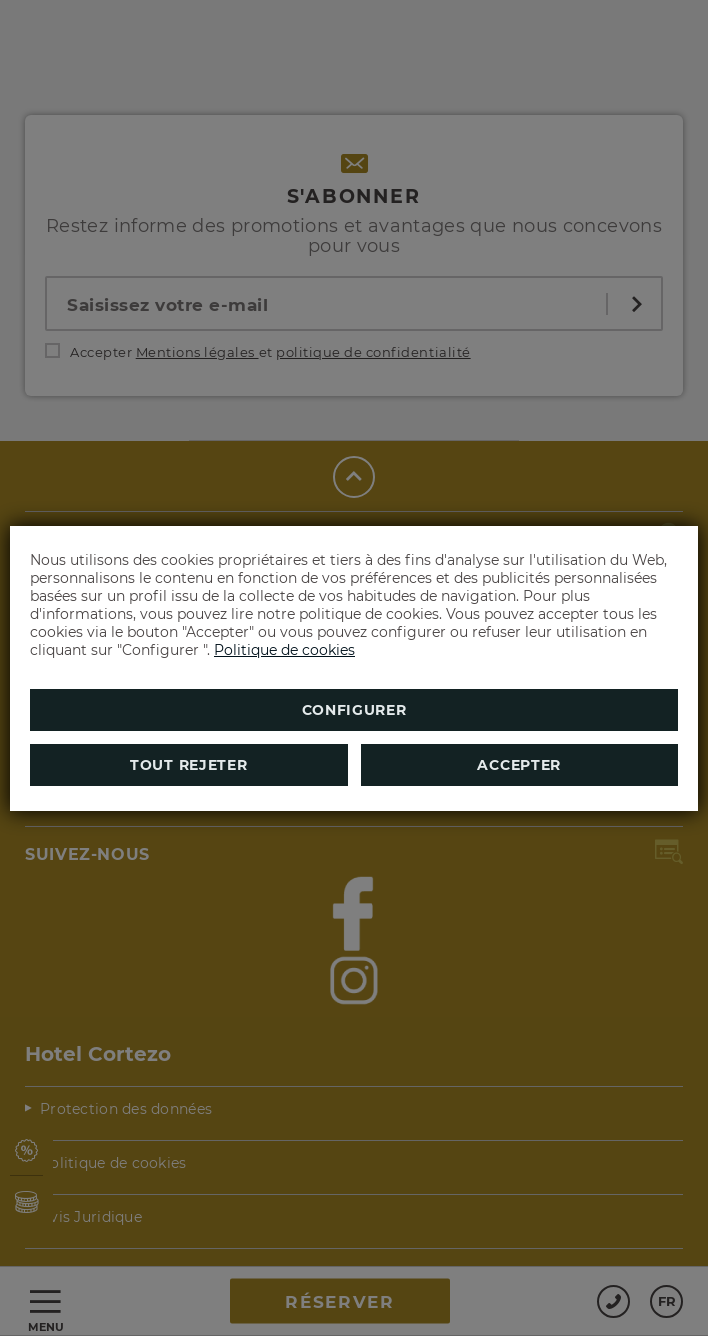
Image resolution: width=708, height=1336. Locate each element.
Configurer (354, 710)
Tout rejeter (188, 765)
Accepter (519, 765)
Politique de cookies (284, 650)
